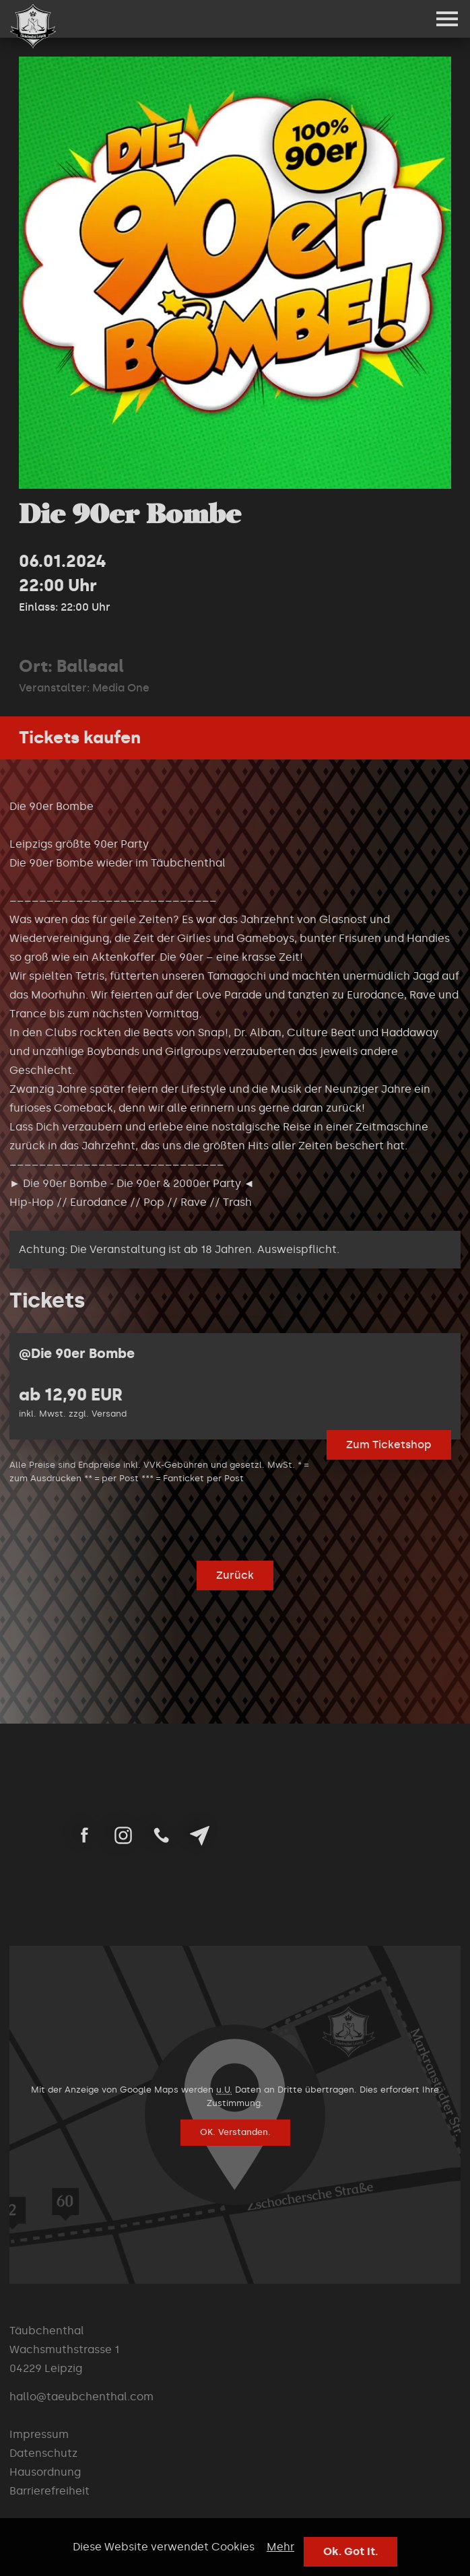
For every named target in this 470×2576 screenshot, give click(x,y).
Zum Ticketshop (389, 1444)
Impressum (39, 2434)
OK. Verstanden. (235, 2132)
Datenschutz (43, 2453)
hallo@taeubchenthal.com (81, 2396)
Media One (120, 687)
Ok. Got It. (350, 2551)
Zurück (235, 1575)
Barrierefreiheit (49, 2490)
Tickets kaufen (80, 737)
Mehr (280, 2546)
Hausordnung (45, 2472)
